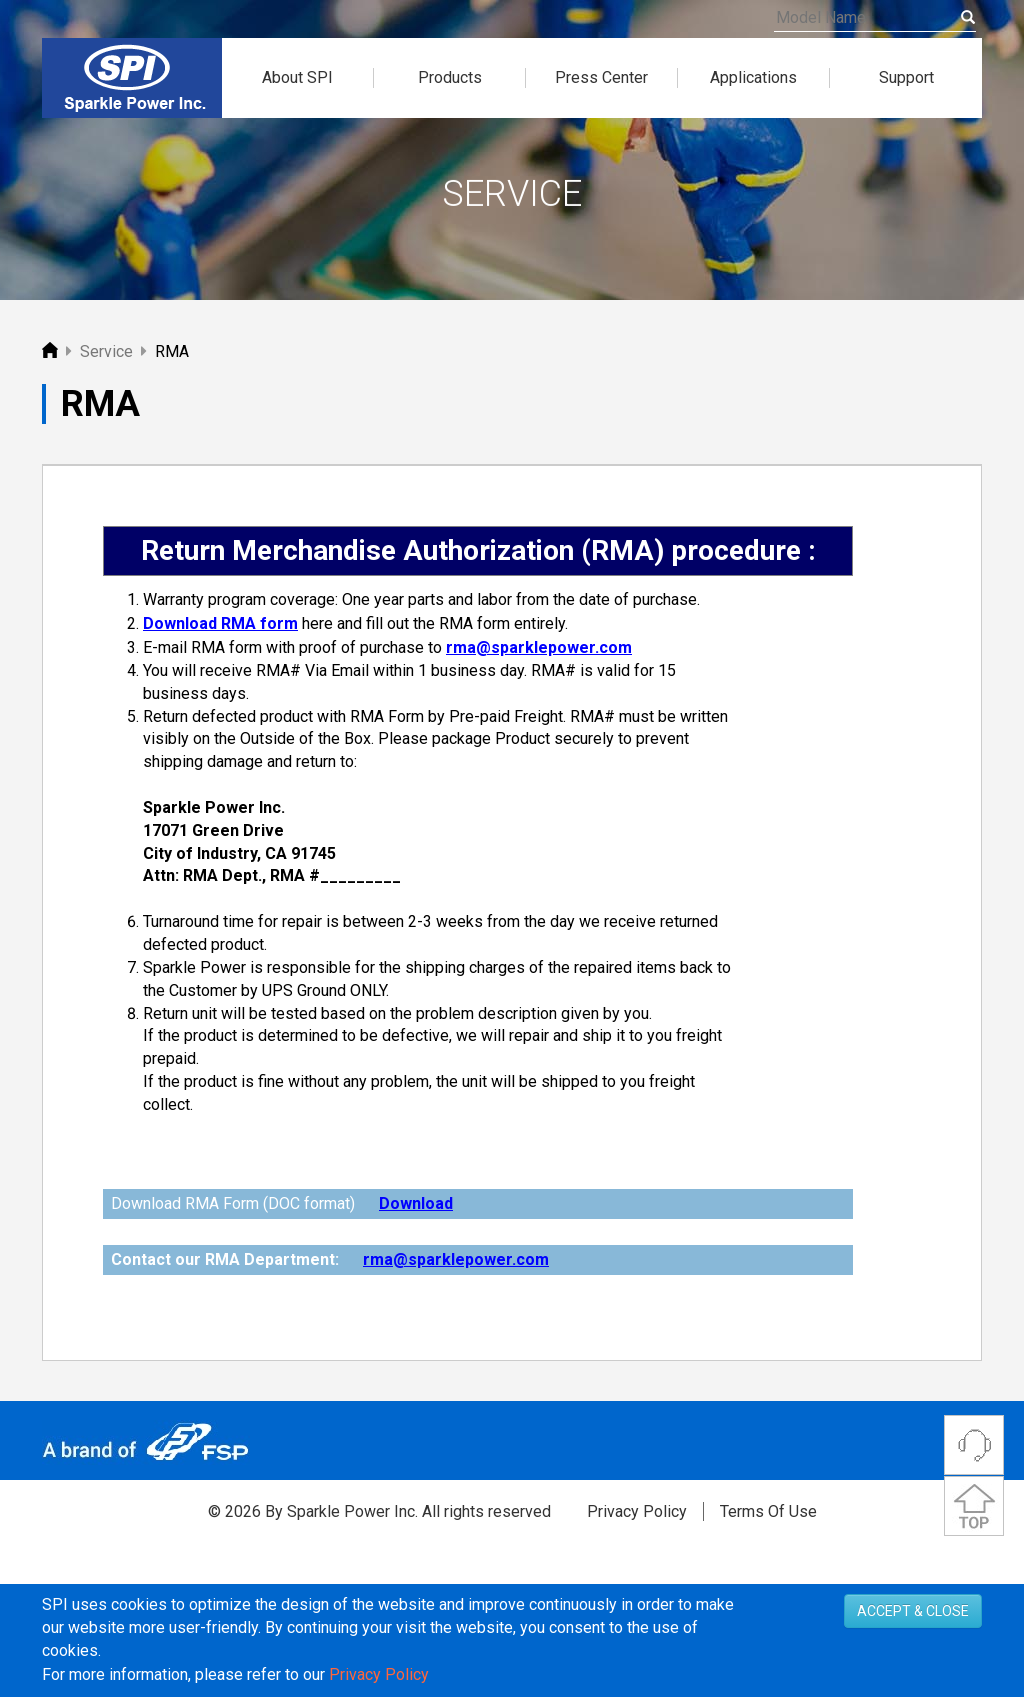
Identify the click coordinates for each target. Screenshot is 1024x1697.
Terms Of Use (768, 1511)
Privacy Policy (637, 1511)
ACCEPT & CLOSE (913, 1652)
